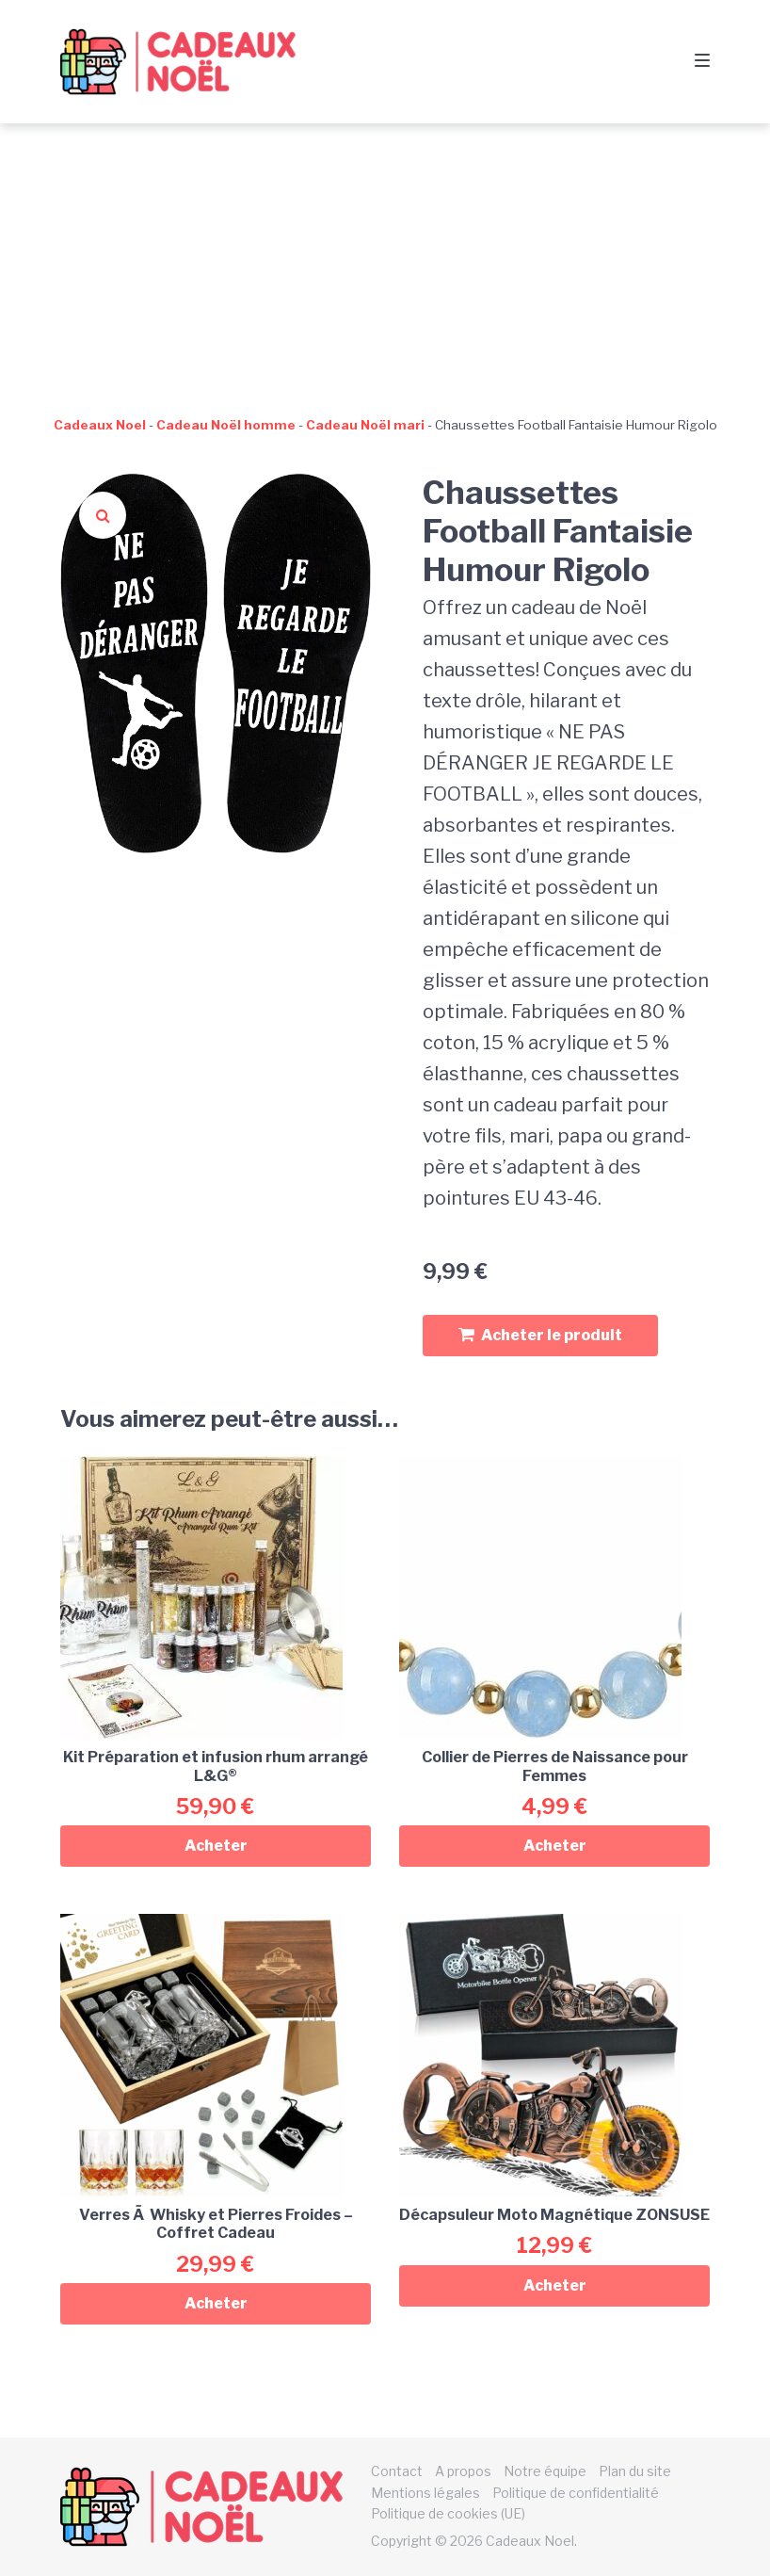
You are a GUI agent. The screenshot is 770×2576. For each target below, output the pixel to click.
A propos (463, 2471)
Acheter (216, 1846)
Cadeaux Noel (100, 424)
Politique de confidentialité (575, 2493)
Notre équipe (545, 2471)
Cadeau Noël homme (226, 424)
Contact (397, 2471)
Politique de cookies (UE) (448, 2513)
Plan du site (635, 2471)
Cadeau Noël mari (365, 424)
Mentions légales (425, 2493)
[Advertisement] (385, 265)
